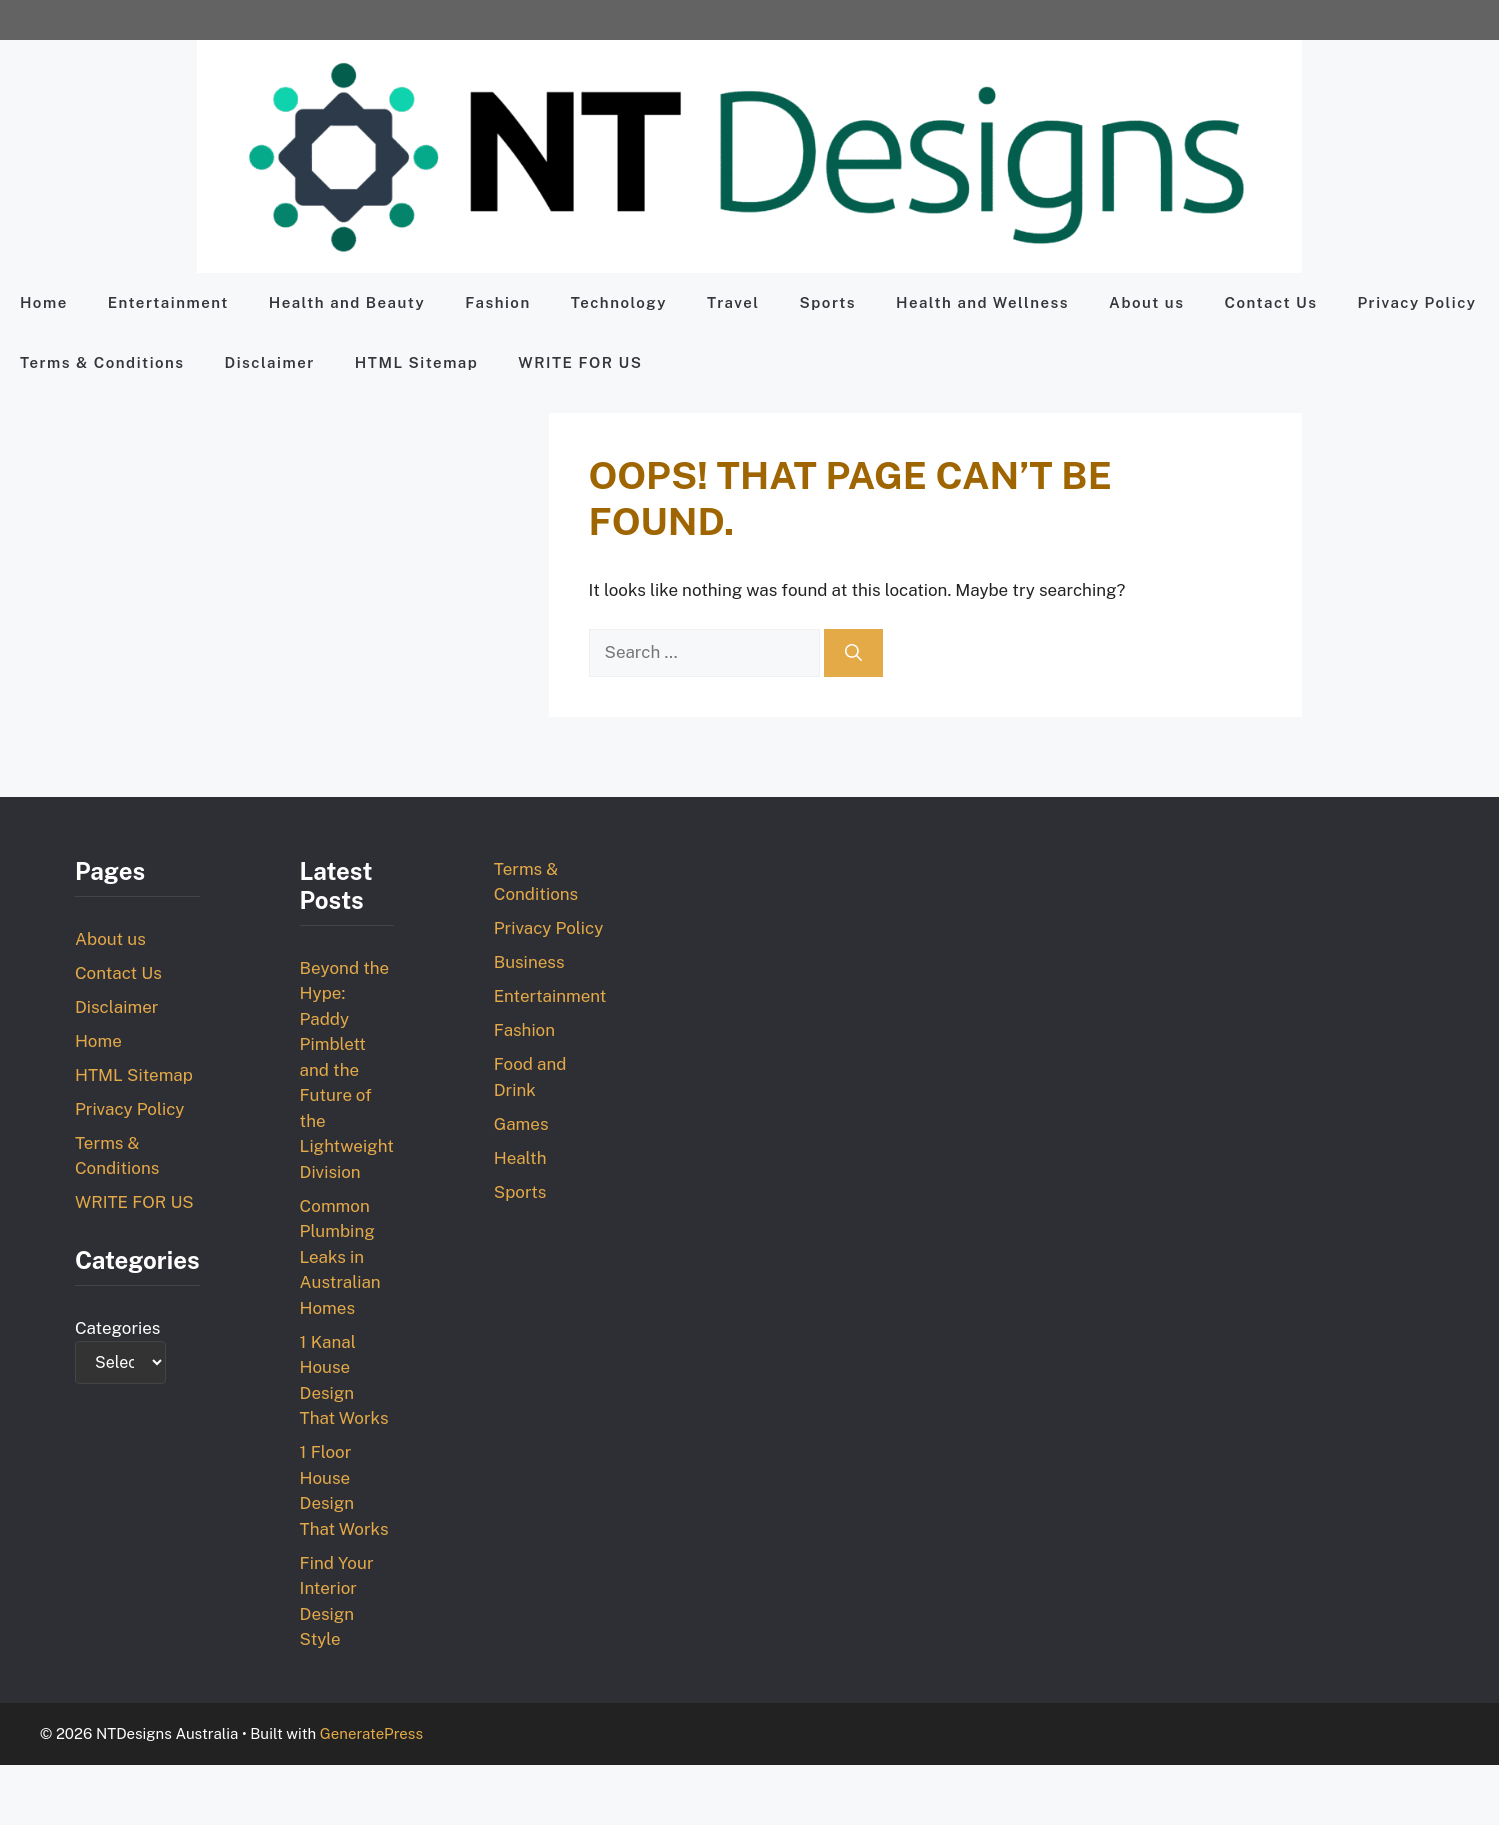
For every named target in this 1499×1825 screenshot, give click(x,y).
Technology (619, 302)
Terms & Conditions (102, 362)
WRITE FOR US (580, 362)
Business (529, 962)
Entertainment (168, 302)
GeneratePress (371, 1733)
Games (521, 1124)
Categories (118, 1328)
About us (1146, 302)
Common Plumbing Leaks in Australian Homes (340, 1257)
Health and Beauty (347, 302)
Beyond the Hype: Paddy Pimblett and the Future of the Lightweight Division (347, 1070)
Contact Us (1270, 302)
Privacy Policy (1416, 302)
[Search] (853, 653)
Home (44, 302)
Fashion (498, 302)
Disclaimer (270, 362)
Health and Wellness (982, 302)
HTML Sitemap (416, 362)
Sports (828, 302)
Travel (733, 302)
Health (520, 1158)
